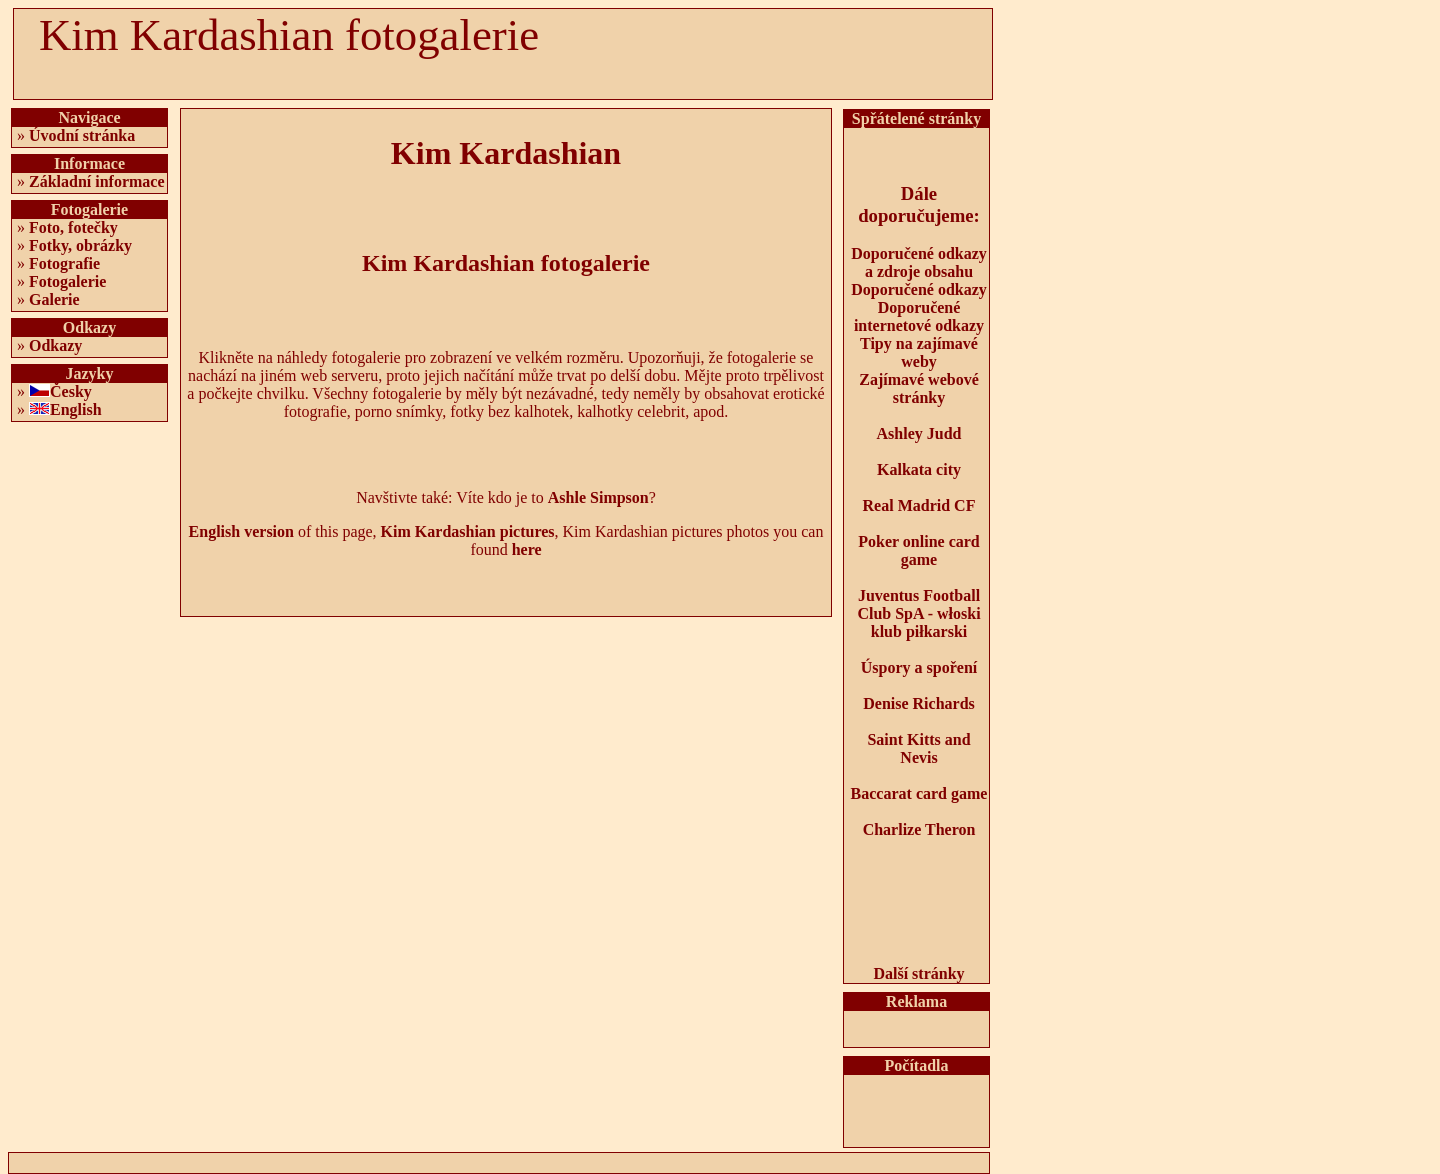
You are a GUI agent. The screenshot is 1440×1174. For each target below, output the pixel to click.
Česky (71, 391)
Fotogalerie (67, 281)
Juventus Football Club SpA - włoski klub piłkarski (918, 613)
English (76, 409)
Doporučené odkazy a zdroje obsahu (919, 262)
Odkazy (55, 345)
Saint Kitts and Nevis (918, 748)
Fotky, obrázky (80, 245)
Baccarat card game (919, 793)
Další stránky (918, 973)
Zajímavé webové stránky (919, 388)
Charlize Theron (919, 829)
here (527, 549)
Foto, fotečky (73, 227)
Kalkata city (919, 469)
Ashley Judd (919, 433)
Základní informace (97, 181)
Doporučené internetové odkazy (919, 316)
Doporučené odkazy (919, 289)
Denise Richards (919, 703)
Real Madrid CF (919, 505)
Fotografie (64, 263)
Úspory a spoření (919, 667)
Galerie (54, 299)
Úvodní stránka (82, 135)
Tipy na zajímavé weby (919, 352)
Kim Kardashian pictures (468, 531)
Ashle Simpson (598, 497)
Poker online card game (918, 550)
